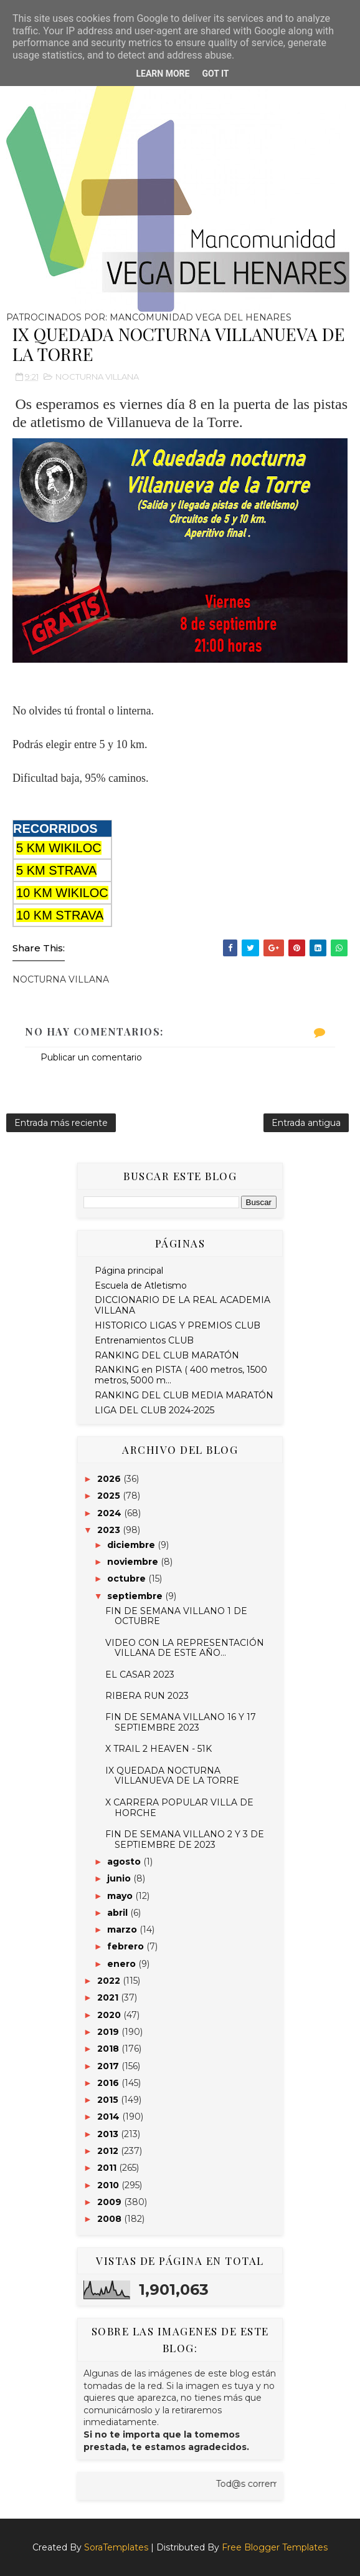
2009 (110, 2202)
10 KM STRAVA (59, 915)
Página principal (129, 1270)
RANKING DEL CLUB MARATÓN (167, 1355)
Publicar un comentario (91, 1057)
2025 (110, 1495)
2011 (108, 2167)
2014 (109, 2116)
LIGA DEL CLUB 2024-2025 (154, 1410)
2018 (109, 2048)
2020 (110, 2015)
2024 (110, 1513)
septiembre (136, 1596)
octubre (127, 1578)
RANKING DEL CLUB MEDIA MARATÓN (184, 1395)
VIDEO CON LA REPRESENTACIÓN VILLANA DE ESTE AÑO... (184, 1648)
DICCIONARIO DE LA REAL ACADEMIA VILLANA (182, 1305)
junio (120, 1878)
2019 (109, 2031)
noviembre (134, 1561)
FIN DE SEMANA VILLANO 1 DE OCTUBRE (176, 1616)
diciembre (132, 1544)
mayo (121, 1895)
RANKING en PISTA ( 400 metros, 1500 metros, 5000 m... (181, 1375)
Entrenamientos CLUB (144, 1340)
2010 (109, 2185)
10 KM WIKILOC (62, 893)
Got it (215, 74)
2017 (109, 2066)
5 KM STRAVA (56, 870)
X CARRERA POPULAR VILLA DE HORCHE (179, 1808)
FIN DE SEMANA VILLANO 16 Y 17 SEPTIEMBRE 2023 (180, 1722)
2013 (109, 2134)
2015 (109, 2099)
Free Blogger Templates (275, 2547)
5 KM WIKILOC (59, 848)
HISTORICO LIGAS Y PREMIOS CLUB (177, 1325)
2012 (109, 2150)
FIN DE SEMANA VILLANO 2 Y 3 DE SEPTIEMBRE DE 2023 (184, 1839)
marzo (123, 1929)
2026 (110, 1478)
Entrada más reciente (61, 1122)
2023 (110, 1530)
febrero (126, 1946)
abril (118, 1912)
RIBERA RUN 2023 (147, 1695)
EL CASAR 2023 (139, 1674)
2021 (109, 1997)
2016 (109, 2082)
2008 (110, 2218)
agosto (125, 1861)
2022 (110, 1980)
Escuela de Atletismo (141, 1285)
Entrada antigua (306, 1122)
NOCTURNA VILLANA (97, 377)
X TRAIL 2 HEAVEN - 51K (158, 1748)
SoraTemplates (116, 2547)
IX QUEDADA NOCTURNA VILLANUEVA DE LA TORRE (172, 1776)
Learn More (162, 74)
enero (122, 1963)
